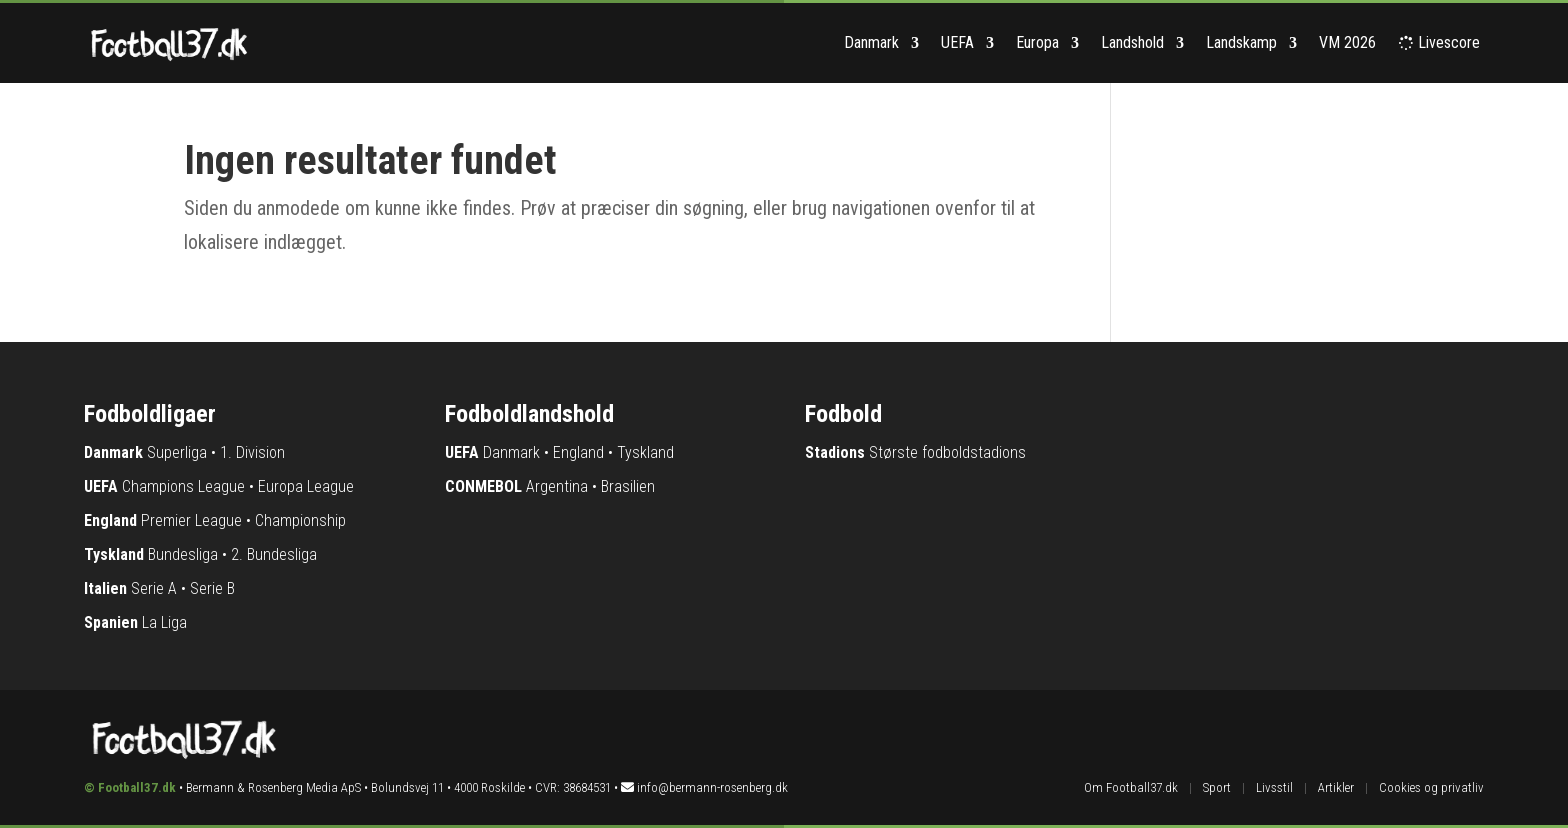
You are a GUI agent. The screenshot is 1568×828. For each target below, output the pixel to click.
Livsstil (1274, 787)
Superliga (177, 452)
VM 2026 (1347, 42)
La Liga (164, 622)
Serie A (154, 588)
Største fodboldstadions (947, 452)
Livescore (1441, 42)
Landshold (1132, 42)
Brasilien (628, 486)
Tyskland (645, 452)
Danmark (871, 42)
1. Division (252, 452)
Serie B (212, 588)
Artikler (1336, 787)
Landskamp (1241, 42)
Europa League (306, 486)
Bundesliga (183, 554)
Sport (1217, 787)
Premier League (191, 520)
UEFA (957, 42)
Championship (300, 520)
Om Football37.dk (1131, 787)
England (578, 452)
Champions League (183, 486)
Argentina (557, 486)
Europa (1037, 42)
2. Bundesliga (274, 554)
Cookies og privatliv (1431, 787)
